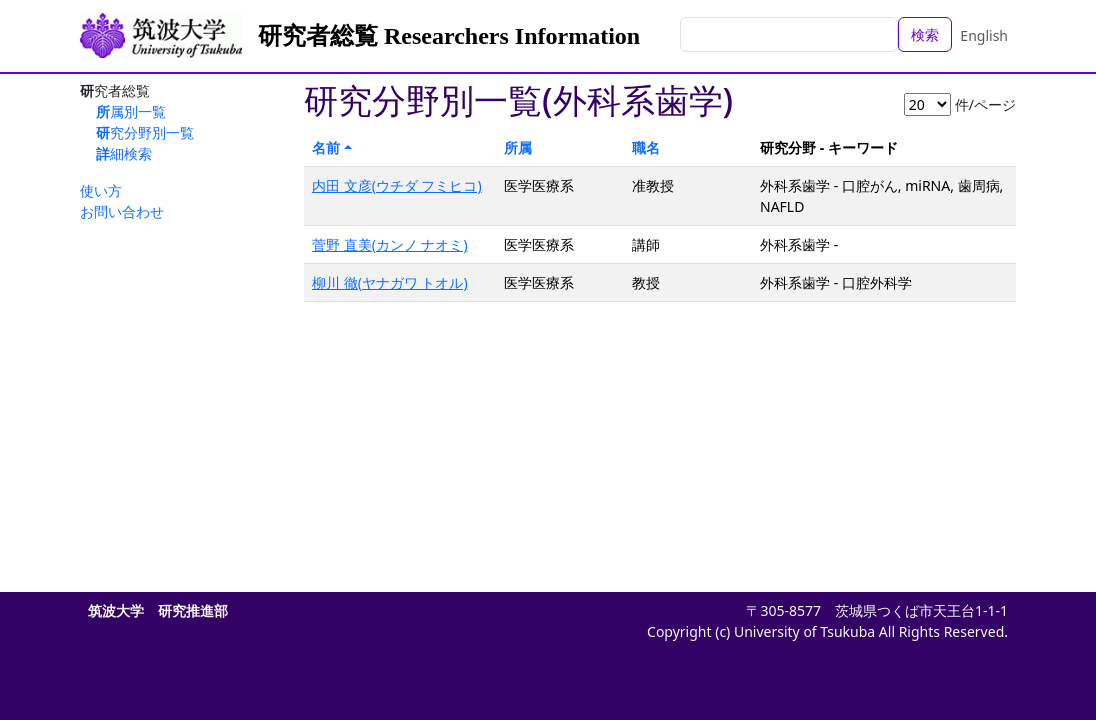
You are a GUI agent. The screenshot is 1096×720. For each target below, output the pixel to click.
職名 (646, 147)
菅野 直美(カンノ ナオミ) (390, 244)
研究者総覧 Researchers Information (449, 36)
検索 (925, 34)
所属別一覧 (131, 111)
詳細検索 (124, 153)
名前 (326, 147)
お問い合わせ (122, 211)
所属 (518, 147)
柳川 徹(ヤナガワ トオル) (390, 282)
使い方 (101, 190)
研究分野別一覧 (145, 132)
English (984, 35)
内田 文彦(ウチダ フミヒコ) (397, 185)
